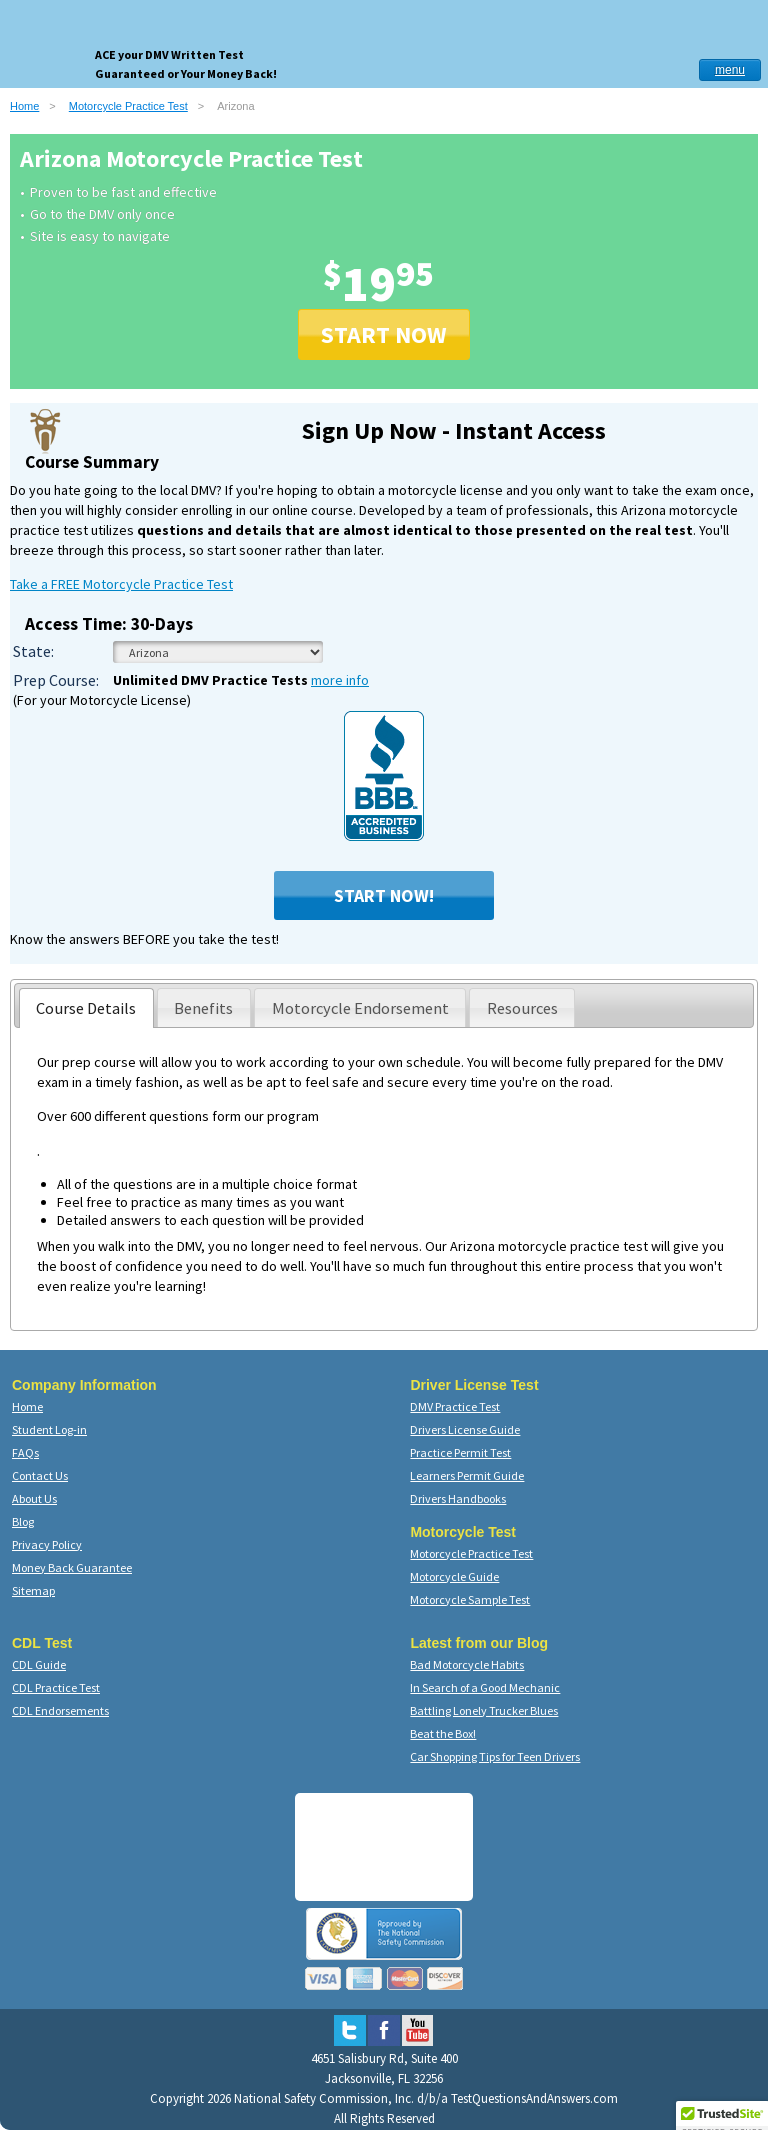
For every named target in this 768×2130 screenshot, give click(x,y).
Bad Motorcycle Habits (467, 1664)
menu (730, 70)
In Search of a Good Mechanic (485, 1687)
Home (24, 106)
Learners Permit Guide (467, 1475)
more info (340, 680)
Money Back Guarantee (72, 1567)
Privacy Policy (47, 1544)
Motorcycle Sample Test (470, 1599)
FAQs (25, 1452)
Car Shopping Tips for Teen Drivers (495, 1756)
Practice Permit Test (460, 1452)
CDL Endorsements (60, 1710)
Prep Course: (56, 680)
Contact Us (40, 1475)
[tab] (86, 1008)
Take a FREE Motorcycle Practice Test (121, 584)
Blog (23, 1521)
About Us (34, 1498)
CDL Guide (39, 1664)
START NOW (384, 334)
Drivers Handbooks (458, 1498)
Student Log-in (49, 1429)
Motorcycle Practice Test (128, 106)
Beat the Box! (443, 1733)
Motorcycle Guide (454, 1576)
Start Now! (384, 895)
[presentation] (86, 1008)
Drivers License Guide (465, 1429)
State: (33, 651)
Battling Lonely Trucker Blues (484, 1710)
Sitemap (33, 1590)
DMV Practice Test (455, 1406)
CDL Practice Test (56, 1687)
